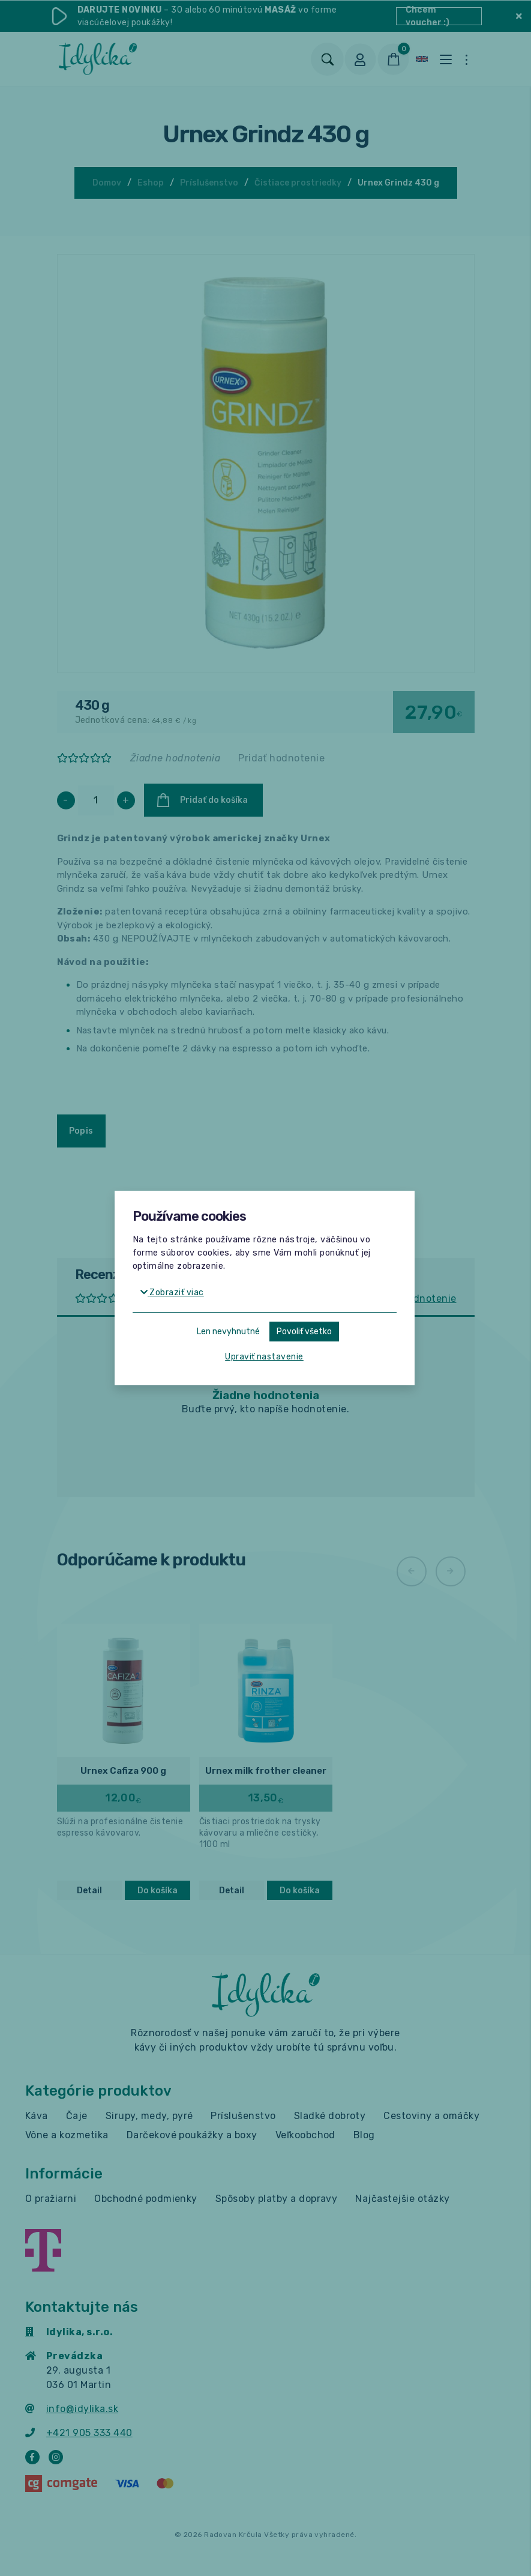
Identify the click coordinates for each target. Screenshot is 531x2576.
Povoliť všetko (304, 1331)
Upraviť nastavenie (264, 1357)
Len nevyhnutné (228, 1331)
